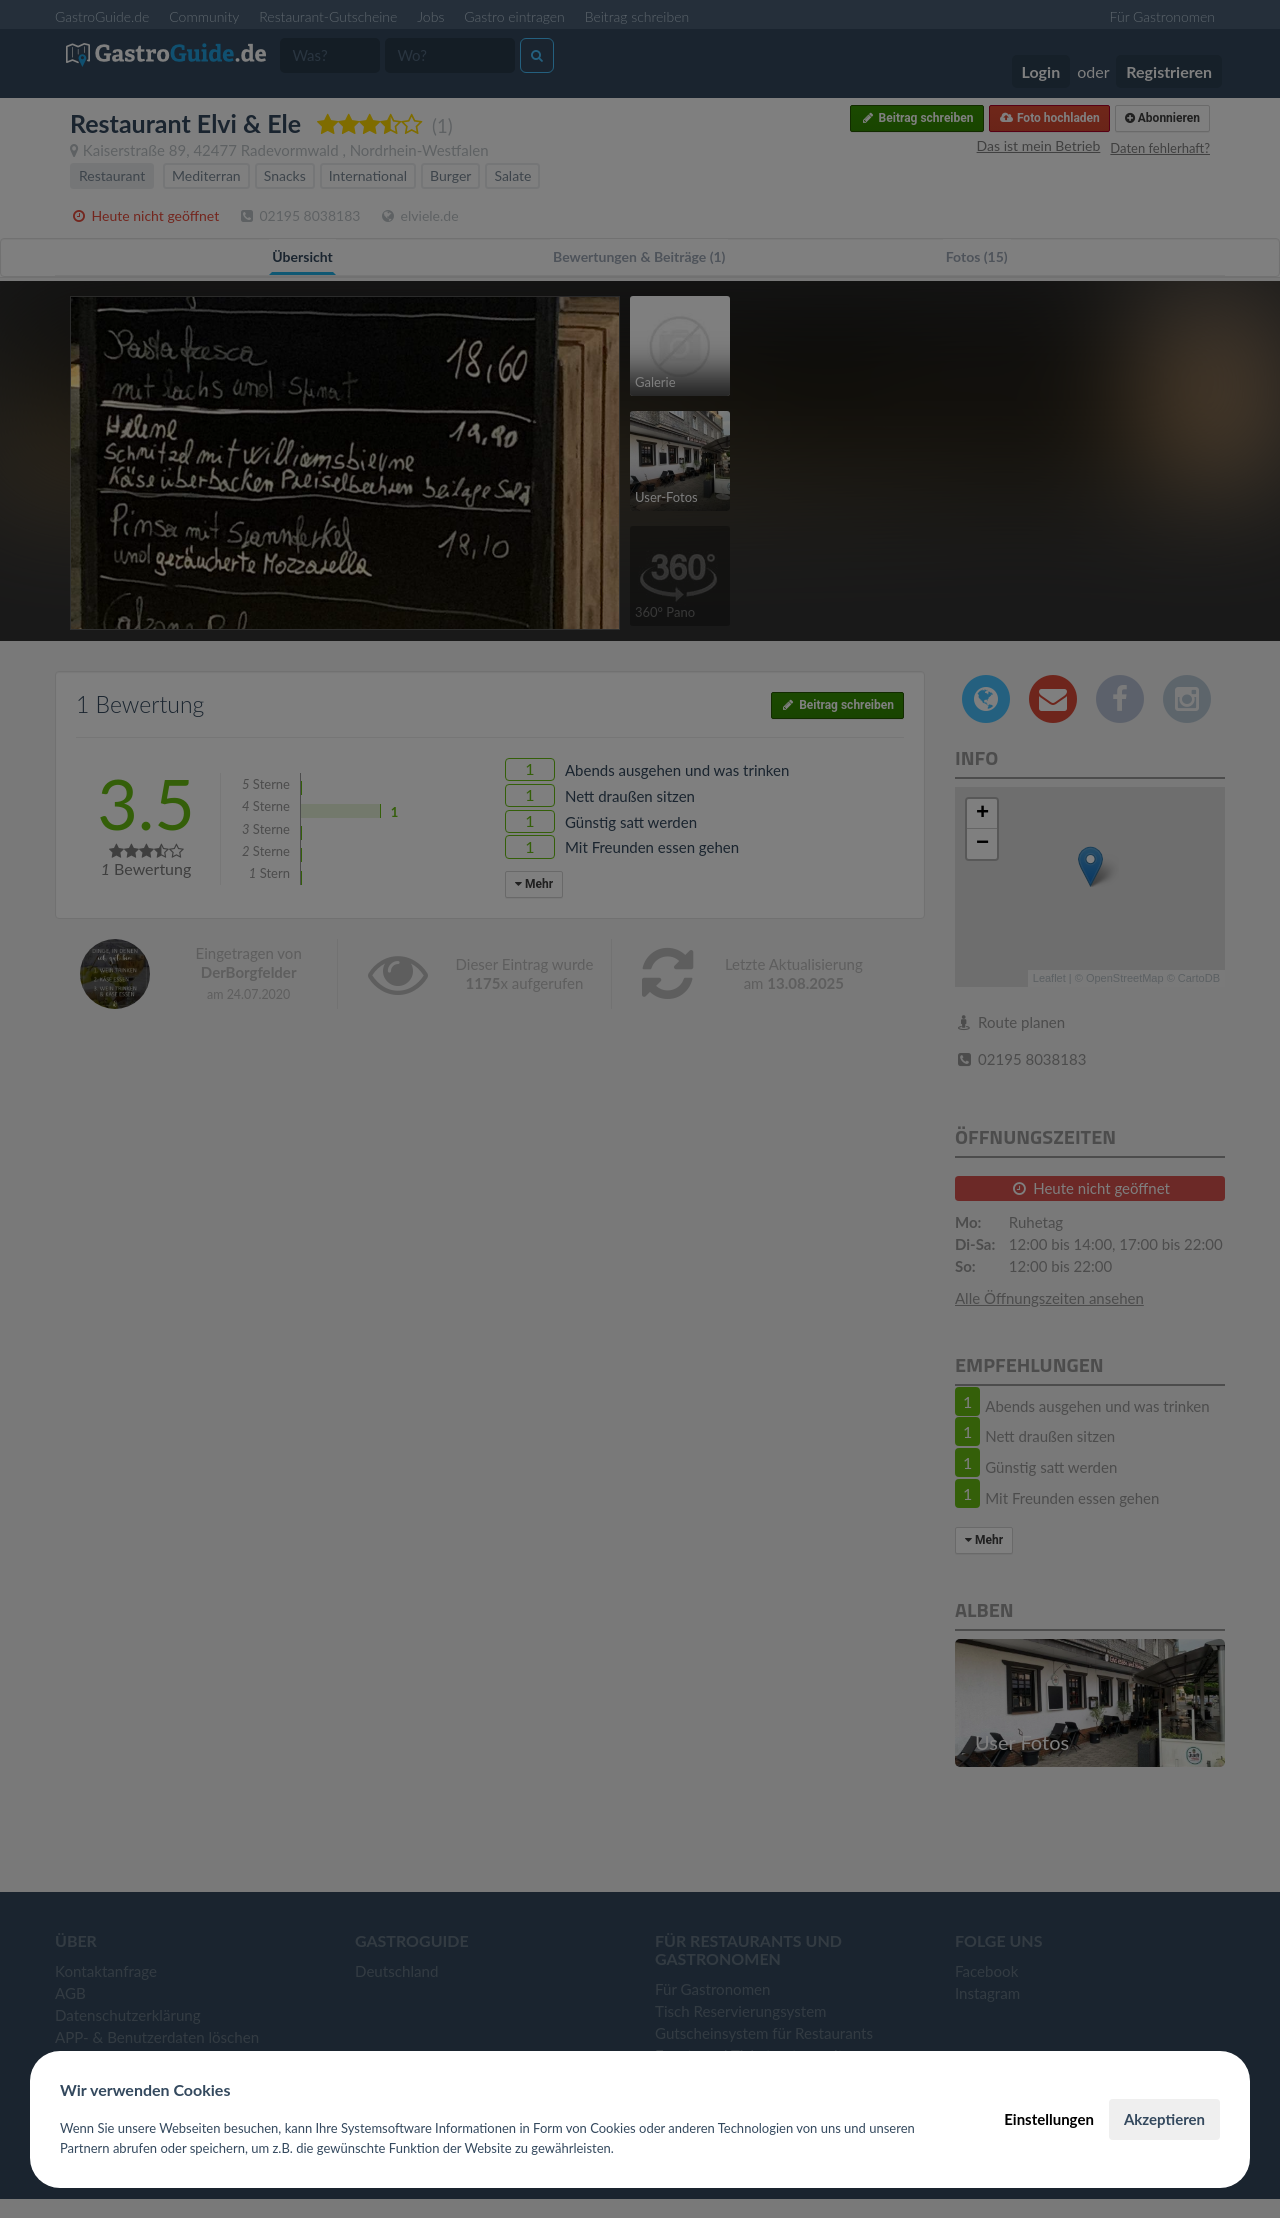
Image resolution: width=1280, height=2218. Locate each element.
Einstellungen (1049, 2119)
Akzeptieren (1164, 2119)
